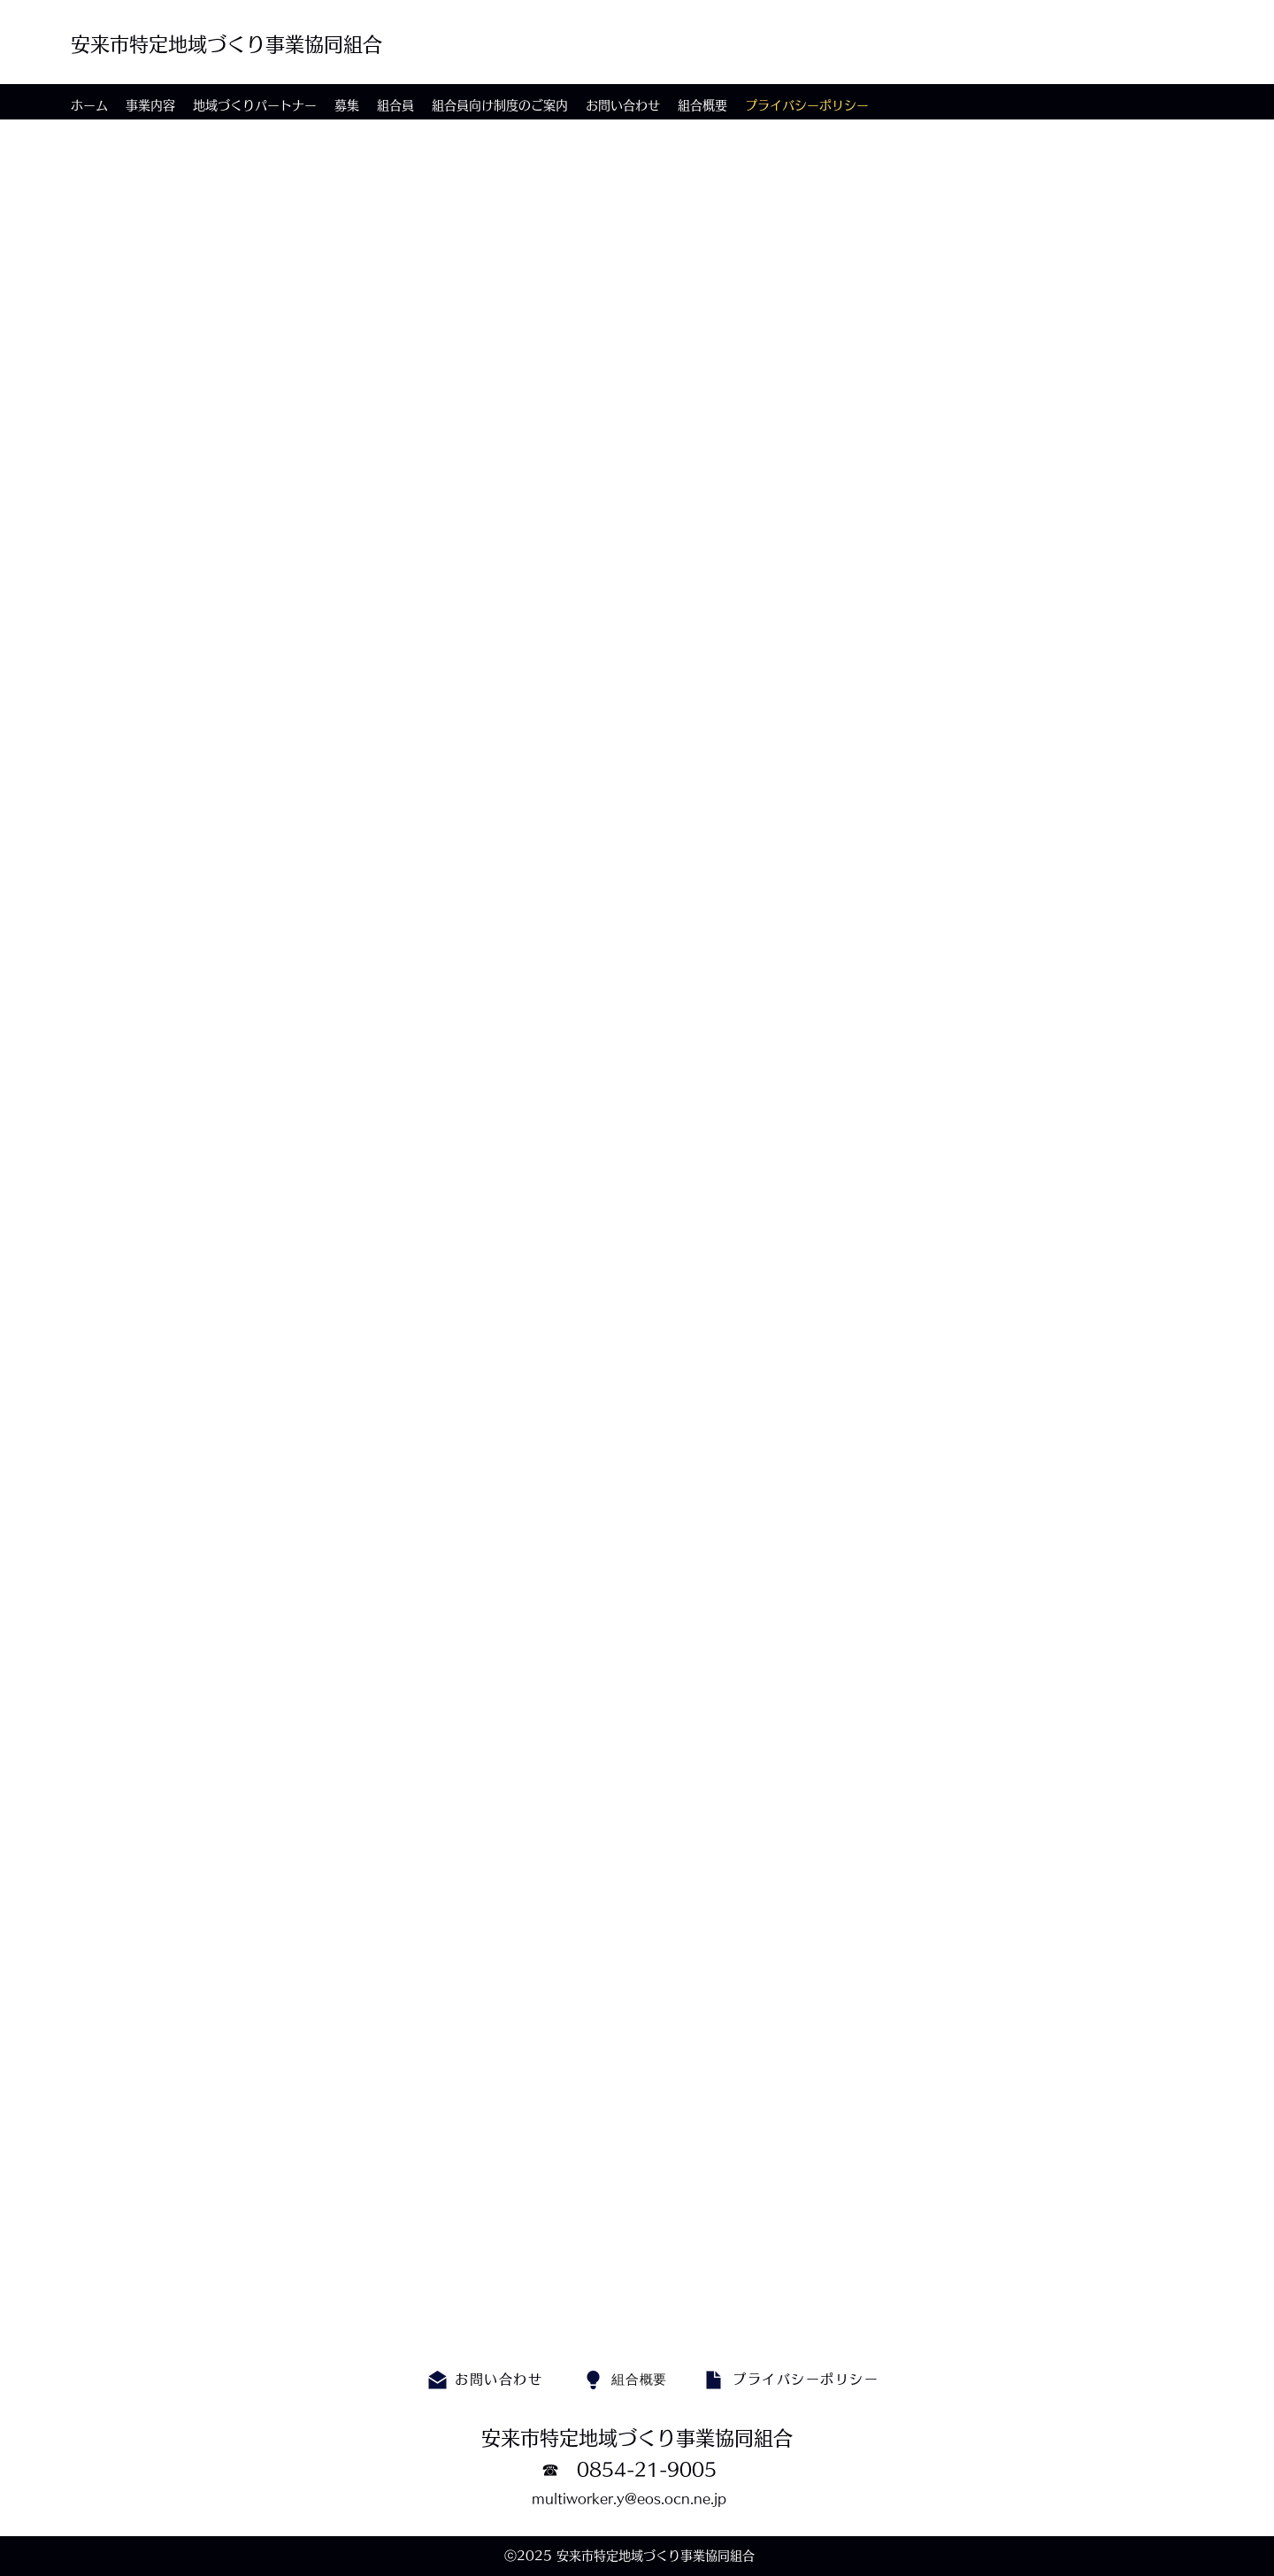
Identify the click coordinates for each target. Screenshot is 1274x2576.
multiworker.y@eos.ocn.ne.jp (629, 2498)
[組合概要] (639, 2380)
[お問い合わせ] (500, 2380)
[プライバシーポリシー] (807, 2380)
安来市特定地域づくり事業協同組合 (226, 44)
